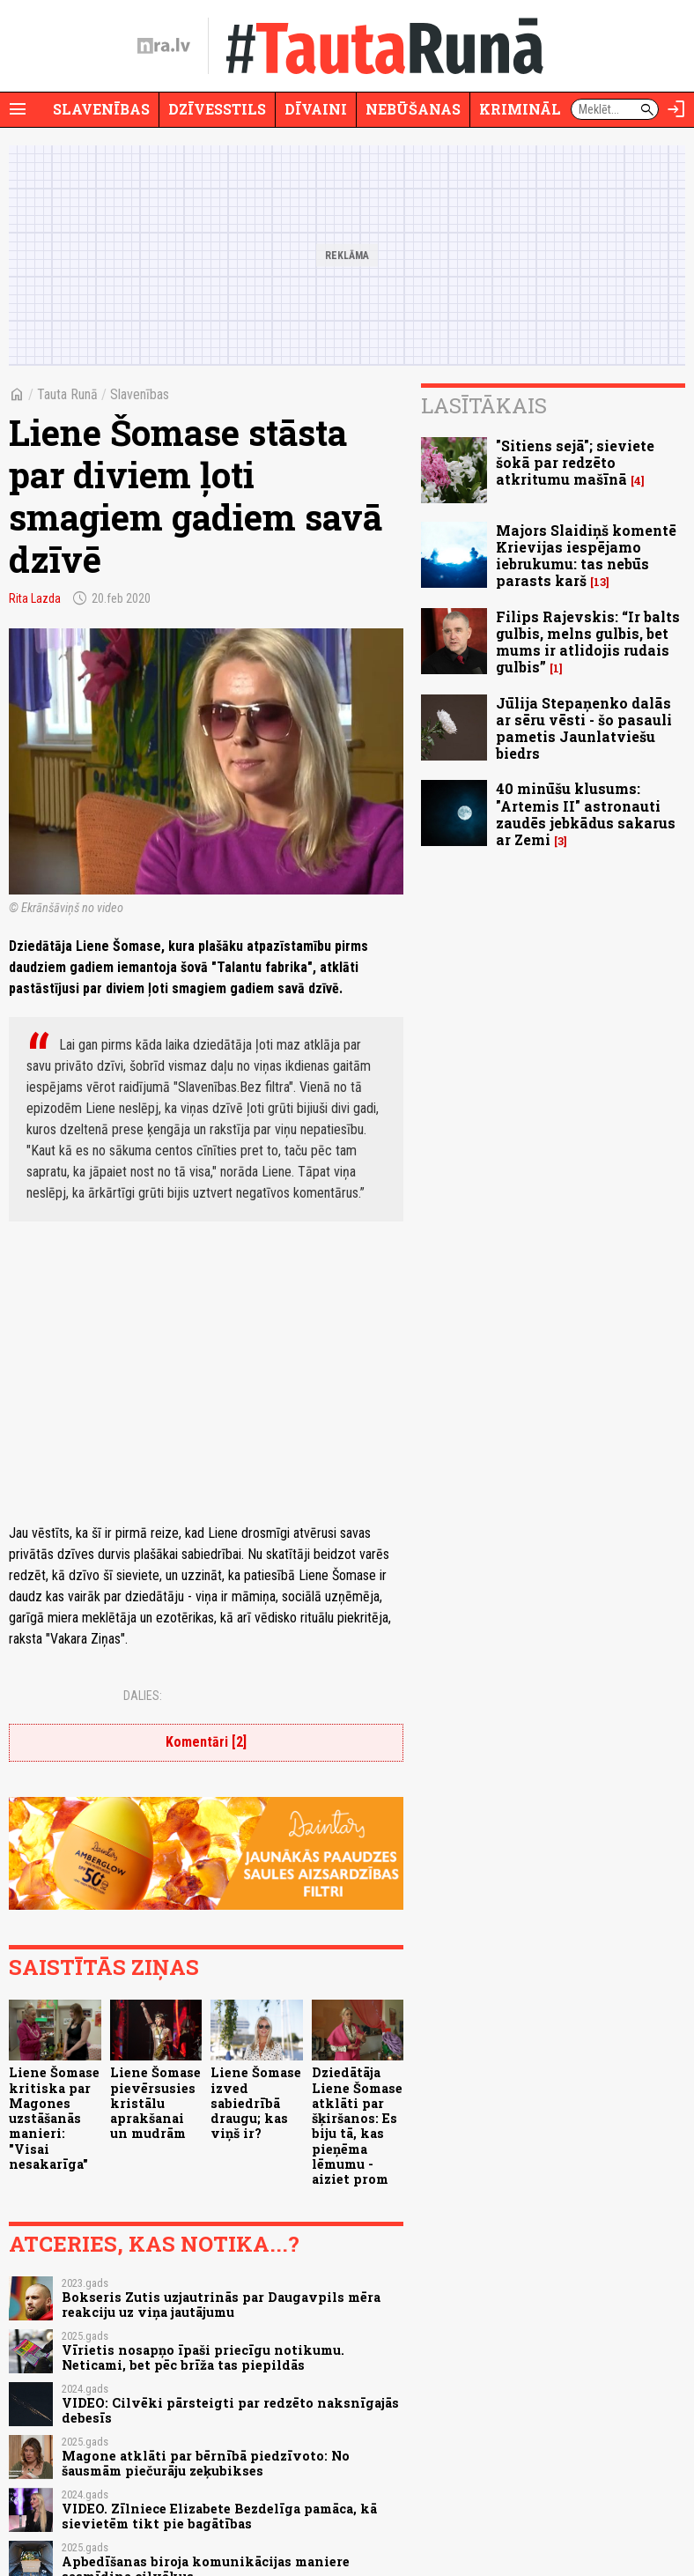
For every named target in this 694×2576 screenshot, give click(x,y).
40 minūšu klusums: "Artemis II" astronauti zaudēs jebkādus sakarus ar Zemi (586, 814)
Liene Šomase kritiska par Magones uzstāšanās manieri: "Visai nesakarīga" (54, 2118)
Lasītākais (484, 405)
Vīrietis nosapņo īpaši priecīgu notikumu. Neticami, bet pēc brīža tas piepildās (203, 2357)
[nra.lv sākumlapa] (163, 46)
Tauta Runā (67, 394)
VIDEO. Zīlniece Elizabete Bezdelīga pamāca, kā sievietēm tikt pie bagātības (219, 2516)
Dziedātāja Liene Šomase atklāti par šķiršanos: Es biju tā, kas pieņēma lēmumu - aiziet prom (357, 2125)
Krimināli (523, 109)
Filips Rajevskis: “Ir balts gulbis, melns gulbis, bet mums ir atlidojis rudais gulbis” (588, 642)
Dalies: (142, 1696)
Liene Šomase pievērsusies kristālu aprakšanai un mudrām (155, 2103)
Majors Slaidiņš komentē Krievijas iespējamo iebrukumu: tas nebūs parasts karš (586, 555)
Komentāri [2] (206, 1741)
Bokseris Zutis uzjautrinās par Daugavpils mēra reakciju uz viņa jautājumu (221, 2304)
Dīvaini (315, 109)
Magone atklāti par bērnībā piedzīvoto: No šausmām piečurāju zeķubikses (206, 2463)
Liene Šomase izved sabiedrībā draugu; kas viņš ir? (255, 2103)
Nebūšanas (413, 109)
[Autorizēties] (676, 109)
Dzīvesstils (217, 109)
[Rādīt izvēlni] (17, 109)
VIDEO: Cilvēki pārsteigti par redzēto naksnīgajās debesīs (230, 2410)
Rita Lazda (35, 598)
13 (600, 582)
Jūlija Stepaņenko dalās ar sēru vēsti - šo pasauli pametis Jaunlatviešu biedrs (584, 728)
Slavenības (101, 109)
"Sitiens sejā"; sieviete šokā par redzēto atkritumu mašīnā (575, 462)
